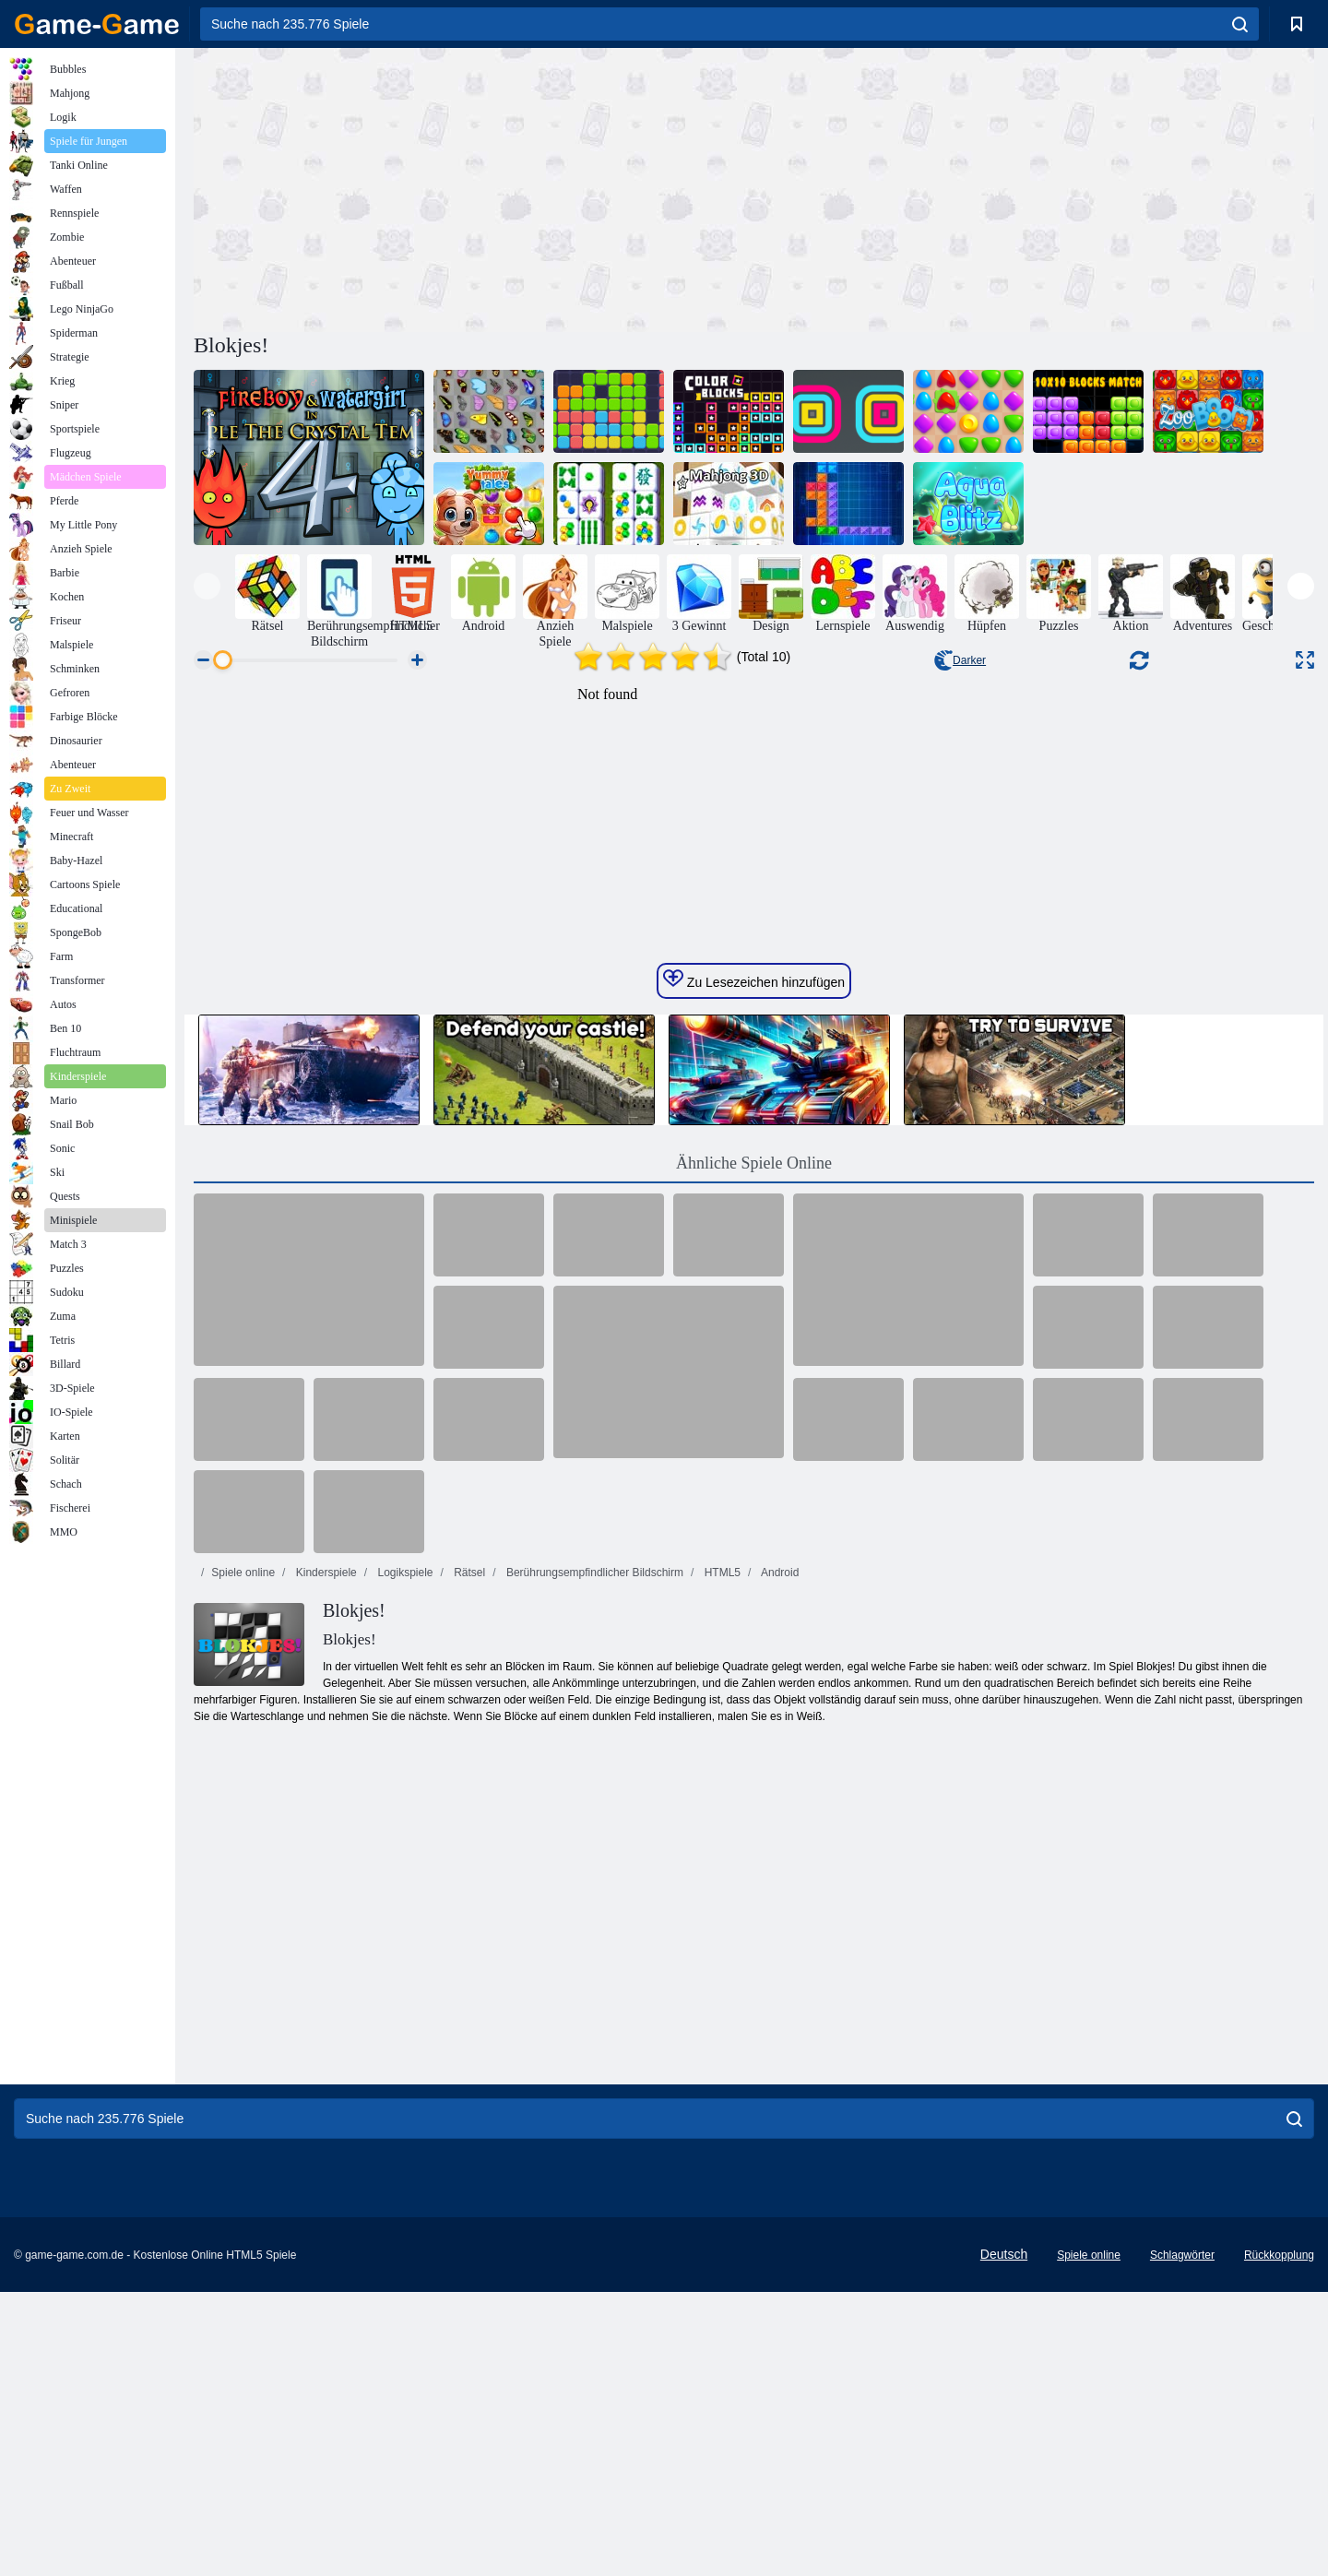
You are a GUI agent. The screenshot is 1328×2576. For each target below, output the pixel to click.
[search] (1240, 24)
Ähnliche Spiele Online (754, 1511)
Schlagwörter (1182, 2539)
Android (778, 1921)
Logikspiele (403, 1921)
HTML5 (721, 1921)
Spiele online (243, 1921)
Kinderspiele (324, 1921)
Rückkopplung (1279, 2539)
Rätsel (468, 1921)
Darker (960, 660)
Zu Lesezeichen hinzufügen (754, 1328)
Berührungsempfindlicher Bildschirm (593, 1921)
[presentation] (207, 586)
